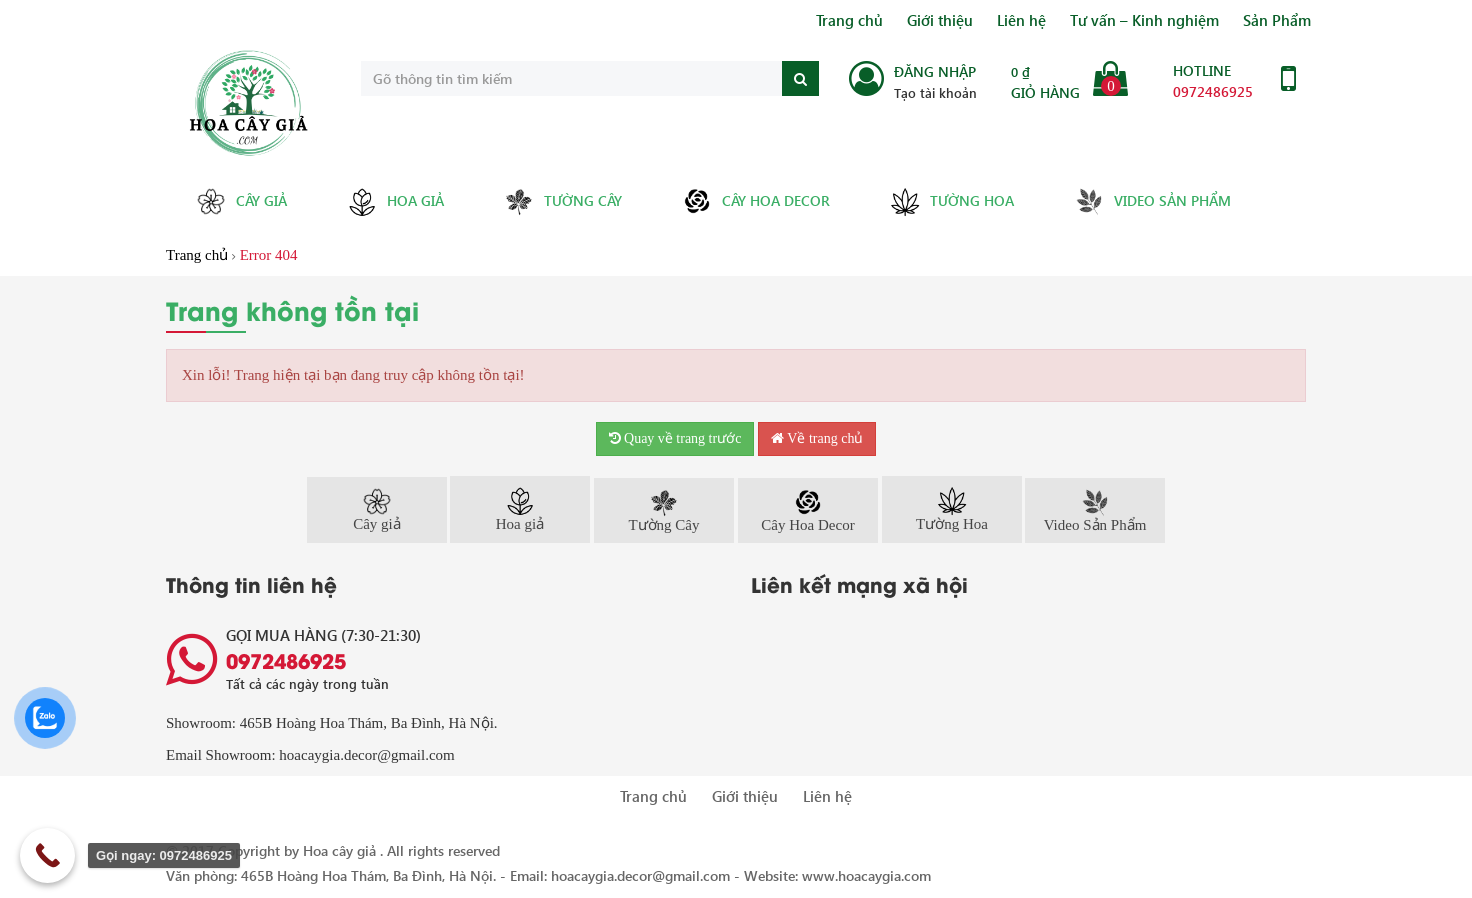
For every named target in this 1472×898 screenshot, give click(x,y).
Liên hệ (1021, 20)
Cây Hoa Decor (756, 201)
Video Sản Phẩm (1152, 201)
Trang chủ (849, 20)
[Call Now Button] (47, 855)
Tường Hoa (952, 202)
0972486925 (1213, 91)
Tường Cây (563, 201)
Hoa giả (395, 202)
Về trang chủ (817, 438)
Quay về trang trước (675, 438)
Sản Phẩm (1277, 20)
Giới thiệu (940, 20)
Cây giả (241, 201)
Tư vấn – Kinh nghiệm (1144, 20)
